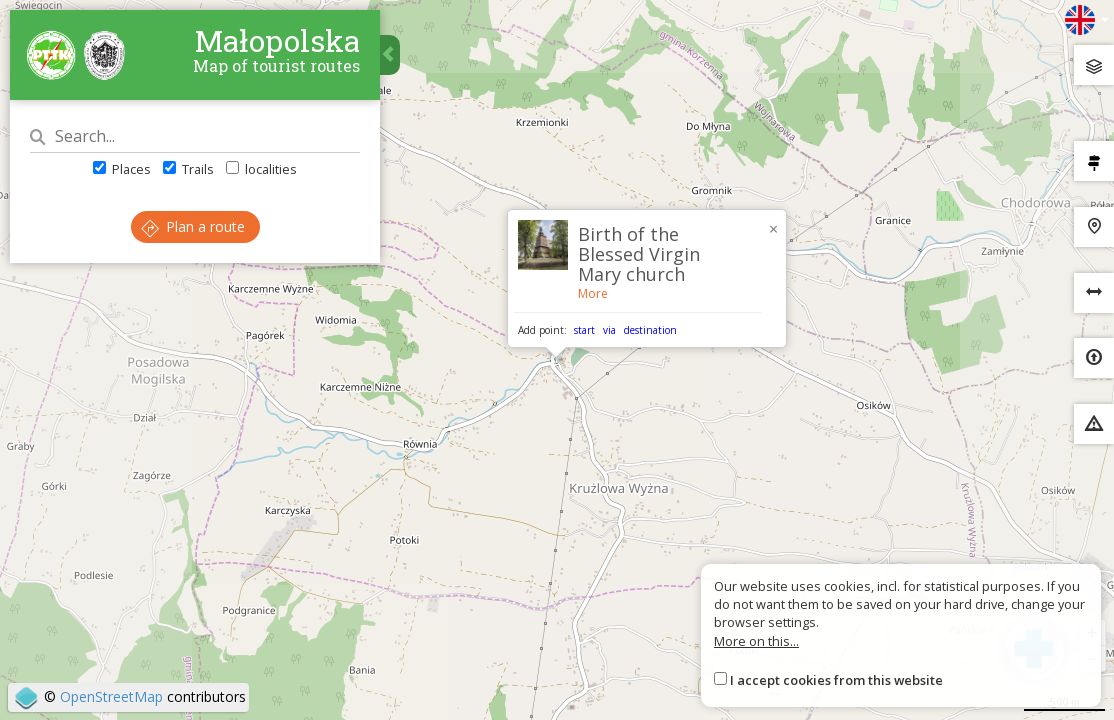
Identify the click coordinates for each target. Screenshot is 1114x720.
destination (650, 330)
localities (261, 169)
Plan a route (193, 226)
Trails (188, 169)
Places (122, 169)
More (593, 293)
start (584, 330)
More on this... (756, 641)
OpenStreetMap (111, 696)
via (609, 330)
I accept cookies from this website (836, 680)
